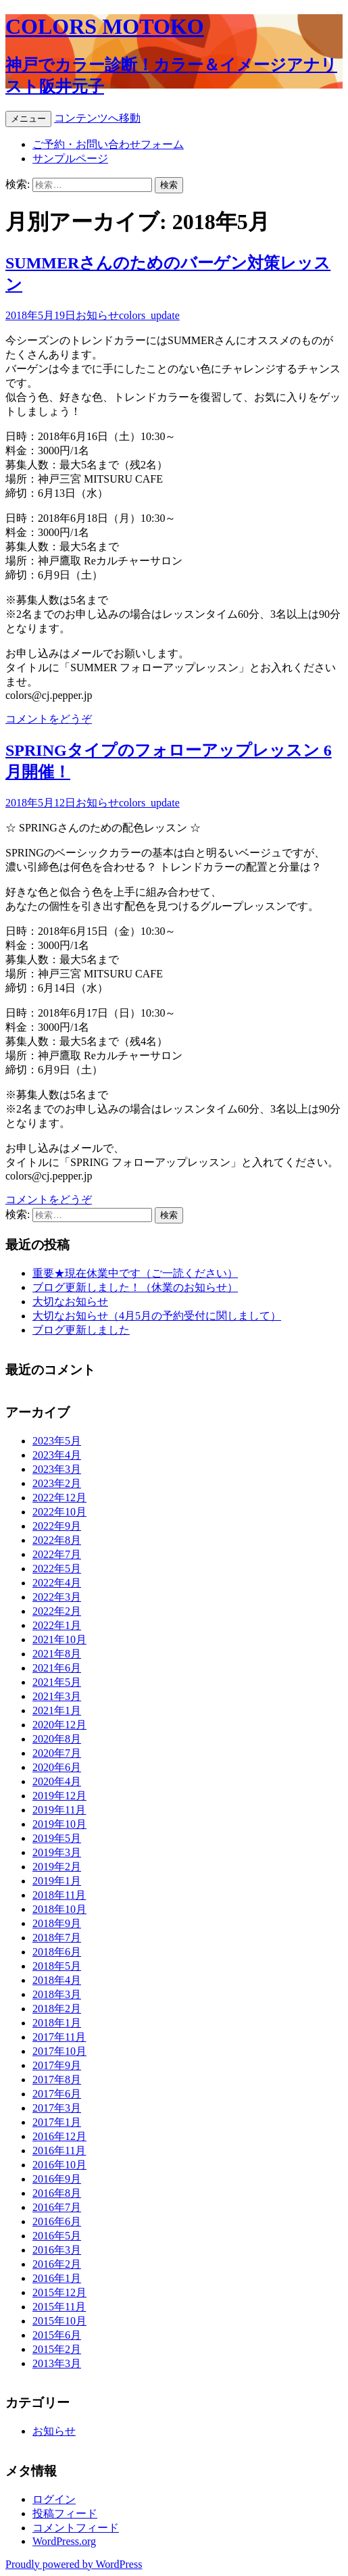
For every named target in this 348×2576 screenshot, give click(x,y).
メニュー (28, 119)
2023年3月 (56, 1469)
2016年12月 (59, 2136)
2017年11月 (59, 2037)
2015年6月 (56, 2335)
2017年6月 (56, 2093)
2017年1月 (56, 2122)
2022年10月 (59, 1511)
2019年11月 (59, 1810)
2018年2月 (56, 2008)
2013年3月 (56, 2363)
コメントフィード (75, 2527)
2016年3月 (56, 2250)
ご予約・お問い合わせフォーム (108, 144)
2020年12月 (59, 1724)
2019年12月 (59, 1795)
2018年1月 (56, 2022)
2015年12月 (59, 2292)
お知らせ (97, 315)
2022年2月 (56, 1611)
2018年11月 (59, 1895)
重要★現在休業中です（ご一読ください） (135, 1273)
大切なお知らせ (70, 1301)
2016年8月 (56, 2193)
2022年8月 (56, 1540)
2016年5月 (56, 2235)
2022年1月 (56, 1625)
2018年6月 (56, 1952)
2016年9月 (56, 2179)
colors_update (149, 315)
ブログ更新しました (81, 1330)
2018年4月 (56, 1980)
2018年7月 (56, 1937)
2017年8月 (56, 2079)
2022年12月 (59, 1497)
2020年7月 (56, 1753)
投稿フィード (64, 2513)
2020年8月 (56, 1739)
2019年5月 (56, 1838)
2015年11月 (59, 2306)
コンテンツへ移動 (97, 118)
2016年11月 (59, 2150)
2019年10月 (59, 1824)
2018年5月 (56, 1966)
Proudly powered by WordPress (73, 2564)
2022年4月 (56, 1582)
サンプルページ (70, 158)
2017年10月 (59, 2051)
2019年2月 (56, 1866)
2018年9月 (56, 1923)
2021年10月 (59, 1639)
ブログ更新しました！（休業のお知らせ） (135, 1287)
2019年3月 (56, 1852)
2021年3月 (56, 1696)
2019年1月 (56, 1881)
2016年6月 (56, 2221)
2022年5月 (56, 1568)
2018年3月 (56, 1994)
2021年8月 (56, 1653)
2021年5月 (56, 1682)
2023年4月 (56, 1455)
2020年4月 (56, 1781)
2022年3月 (56, 1597)
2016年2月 (56, 2264)
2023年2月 (56, 1483)
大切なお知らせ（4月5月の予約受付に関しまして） (156, 1315)
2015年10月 (59, 2321)
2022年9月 (56, 1526)
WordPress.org (64, 2541)
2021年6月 (56, 1668)
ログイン (54, 2499)
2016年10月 (59, 2164)
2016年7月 (56, 2207)
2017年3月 (56, 2108)
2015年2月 (56, 2349)
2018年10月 (59, 1909)
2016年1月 (56, 2278)
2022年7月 (56, 1554)
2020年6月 (56, 1767)
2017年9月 (56, 2065)
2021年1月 (56, 1710)
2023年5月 (56, 1441)
